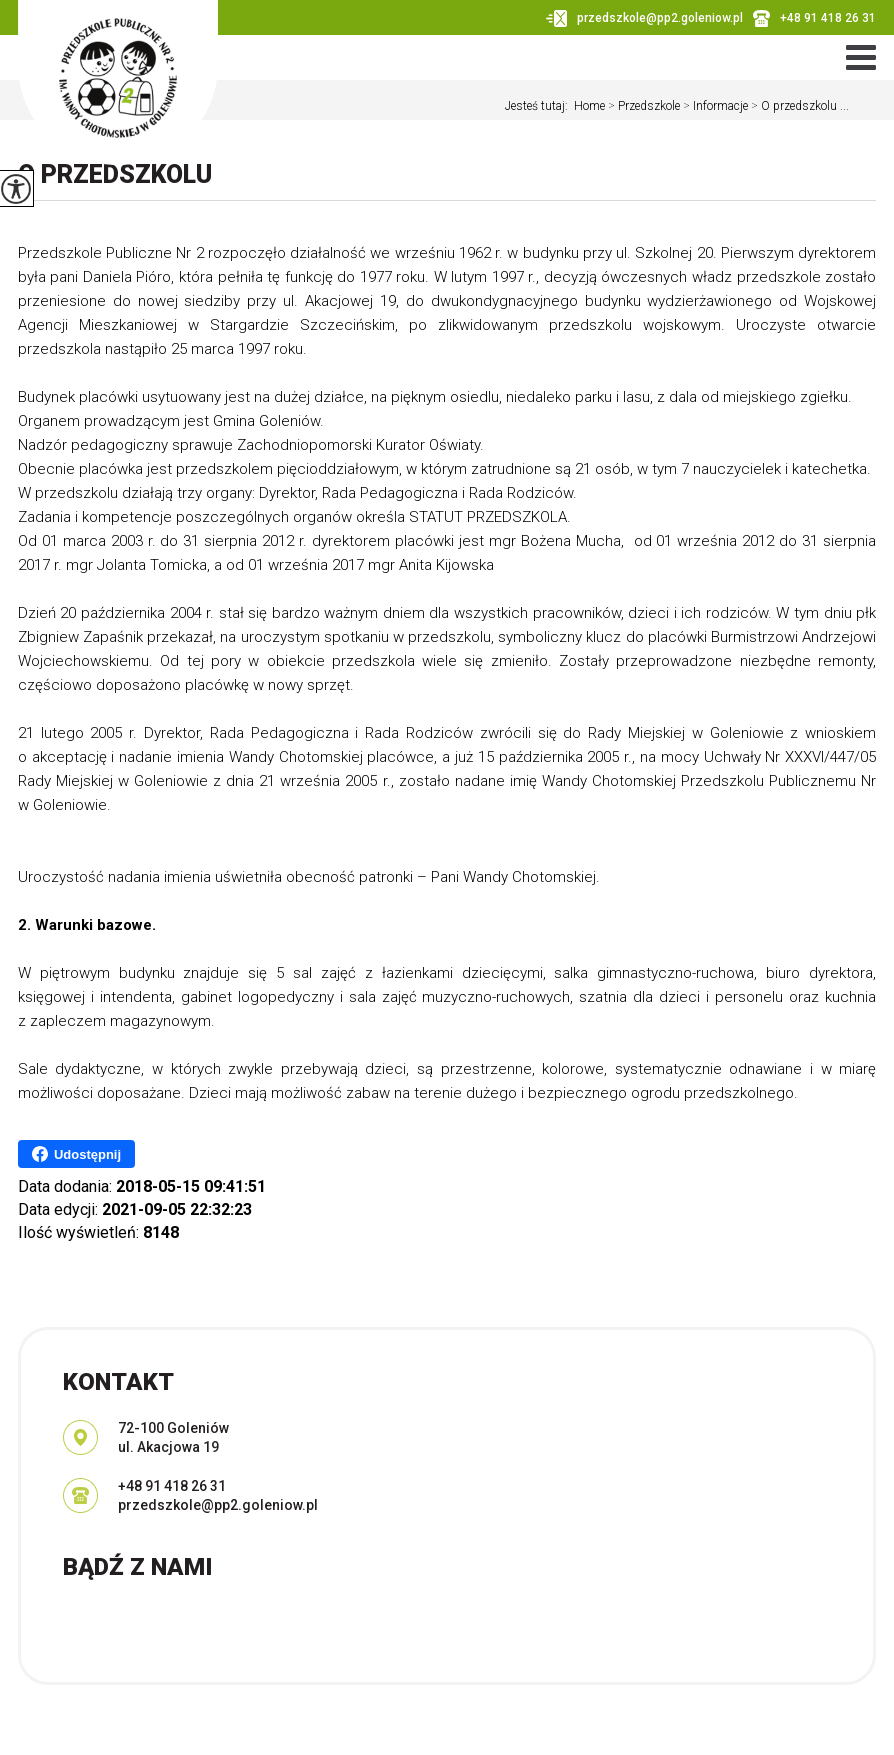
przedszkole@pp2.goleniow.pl (644, 18)
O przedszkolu (115, 174)
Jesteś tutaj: (539, 106)
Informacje (714, 106)
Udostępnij (76, 1154)
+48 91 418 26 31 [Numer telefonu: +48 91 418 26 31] (172, 1486)
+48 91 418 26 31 (814, 18)
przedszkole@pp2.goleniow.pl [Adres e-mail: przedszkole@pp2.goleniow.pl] (218, 1505)
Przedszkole (642, 106)
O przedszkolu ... (798, 106)
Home (589, 106)
